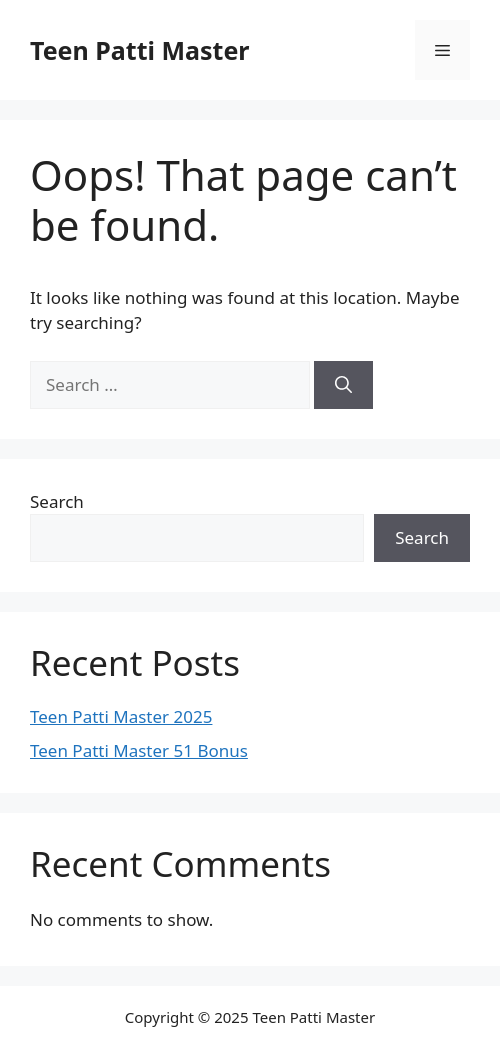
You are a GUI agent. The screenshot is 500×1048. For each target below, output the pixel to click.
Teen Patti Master (140, 50)
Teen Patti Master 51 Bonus (139, 750)
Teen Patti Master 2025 (121, 716)
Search (57, 501)
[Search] (343, 385)
